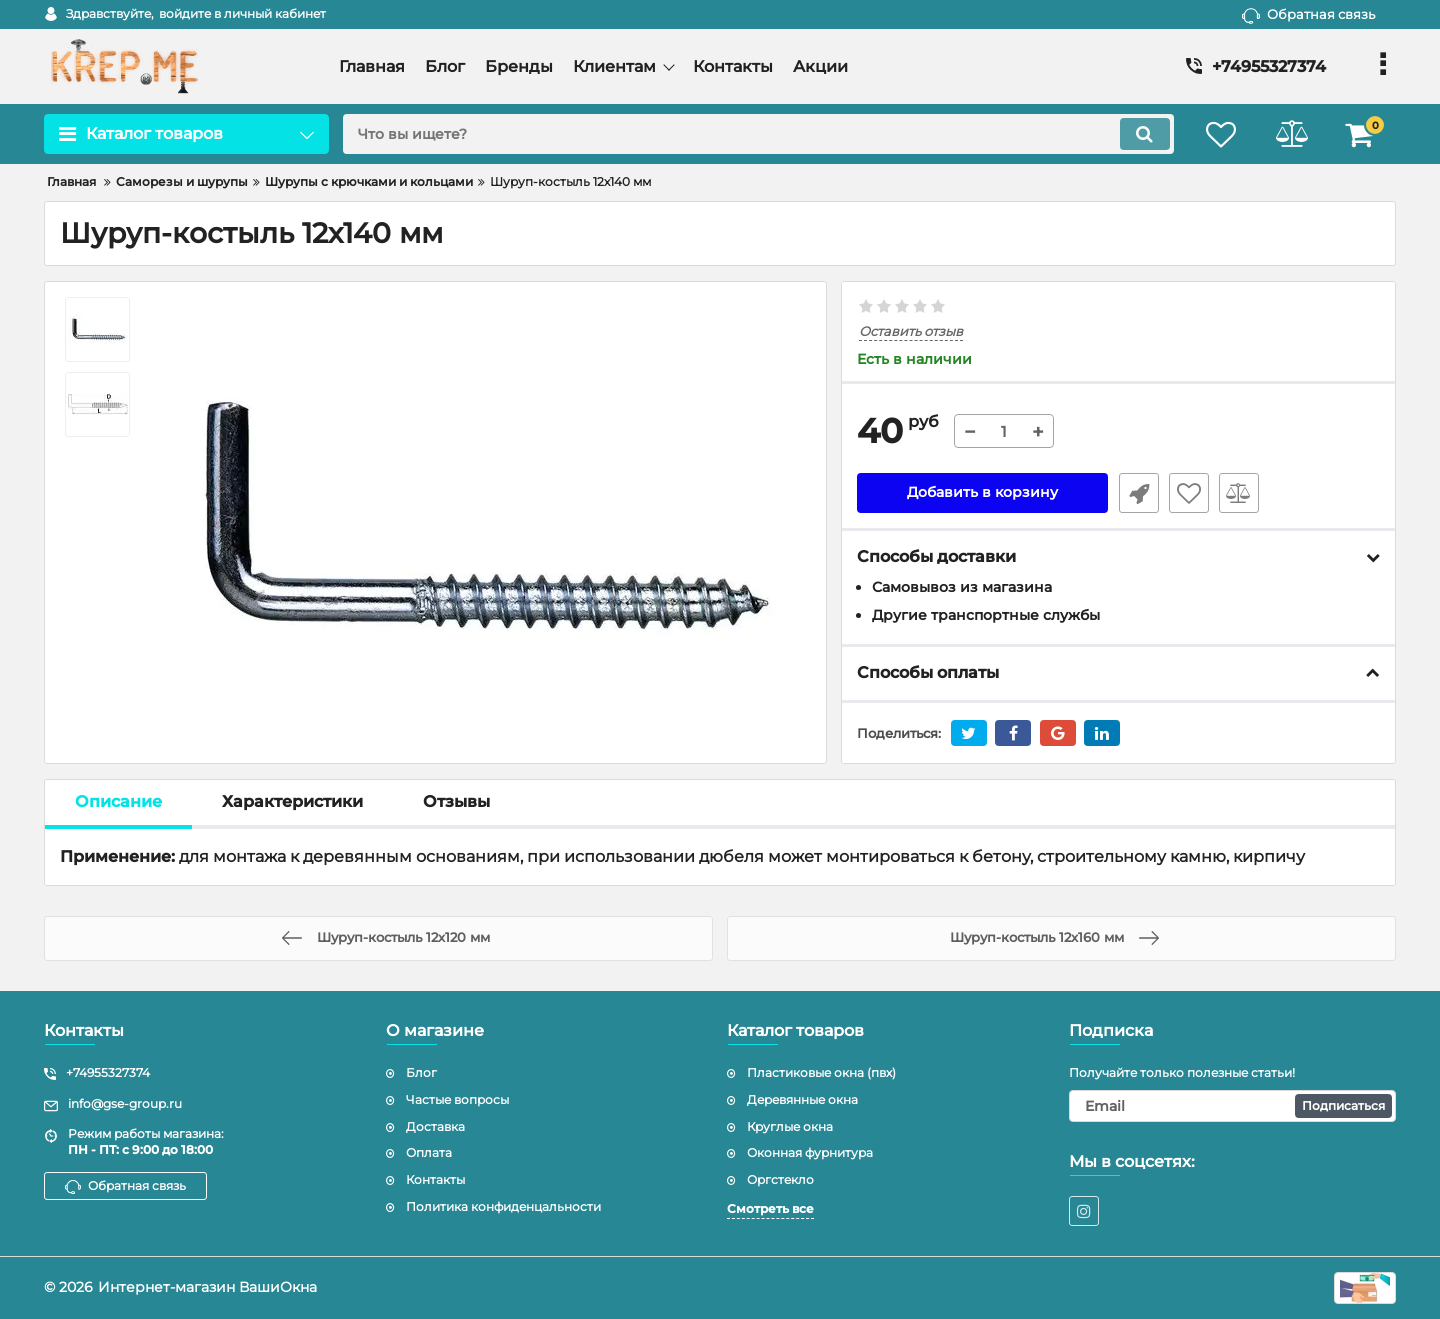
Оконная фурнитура (810, 1152)
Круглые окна (790, 1126)
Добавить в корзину (982, 493)
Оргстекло (780, 1179)
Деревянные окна (802, 1099)
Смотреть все (770, 1208)
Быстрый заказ (1138, 493)
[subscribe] (1233, 1106)
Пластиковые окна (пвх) (821, 1072)
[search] (757, 134)
